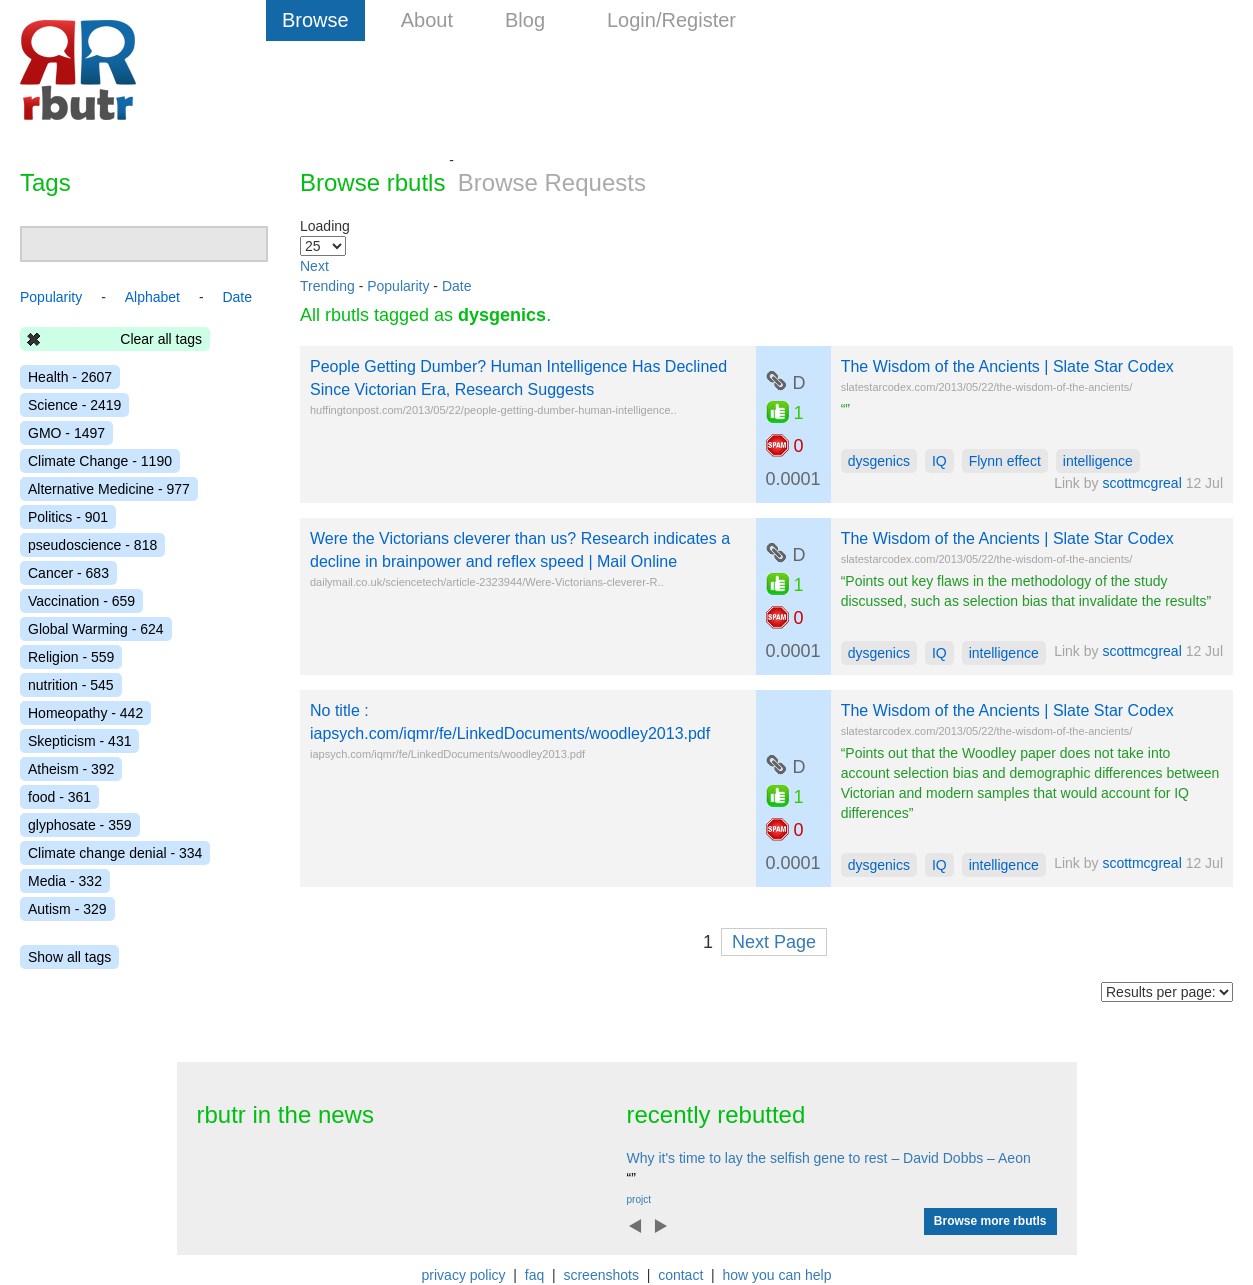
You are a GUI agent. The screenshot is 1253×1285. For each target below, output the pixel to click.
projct (639, 1199)
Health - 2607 (70, 377)
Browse (315, 20)
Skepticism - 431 (79, 741)
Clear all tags (161, 339)
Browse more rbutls (990, 1221)
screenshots (600, 1275)
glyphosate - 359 (80, 825)
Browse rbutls (372, 182)
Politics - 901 (68, 517)
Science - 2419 (74, 405)
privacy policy (464, 1275)
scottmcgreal (1141, 483)
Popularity (398, 286)
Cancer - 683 (68, 573)
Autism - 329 (67, 909)
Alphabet (152, 297)
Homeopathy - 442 (85, 713)
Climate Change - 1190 (100, 461)
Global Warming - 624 (96, 629)
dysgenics (879, 461)
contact (680, 1275)
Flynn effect (1005, 461)
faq (534, 1275)
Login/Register (671, 20)
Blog (525, 20)
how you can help (776, 1275)
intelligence (1098, 461)
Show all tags (69, 957)
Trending (327, 286)
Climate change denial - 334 (115, 853)
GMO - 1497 (66, 433)
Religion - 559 (71, 657)
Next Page (774, 942)
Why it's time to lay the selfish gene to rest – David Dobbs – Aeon (829, 1158)
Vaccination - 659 (81, 601)
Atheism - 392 (71, 769)
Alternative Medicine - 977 (109, 489)
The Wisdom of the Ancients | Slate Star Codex (1007, 366)
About (427, 20)
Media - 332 (65, 881)
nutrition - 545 (71, 685)
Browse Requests (552, 182)
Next (314, 266)
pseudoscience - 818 (92, 545)
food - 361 (59, 797)
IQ (939, 461)
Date (457, 286)
